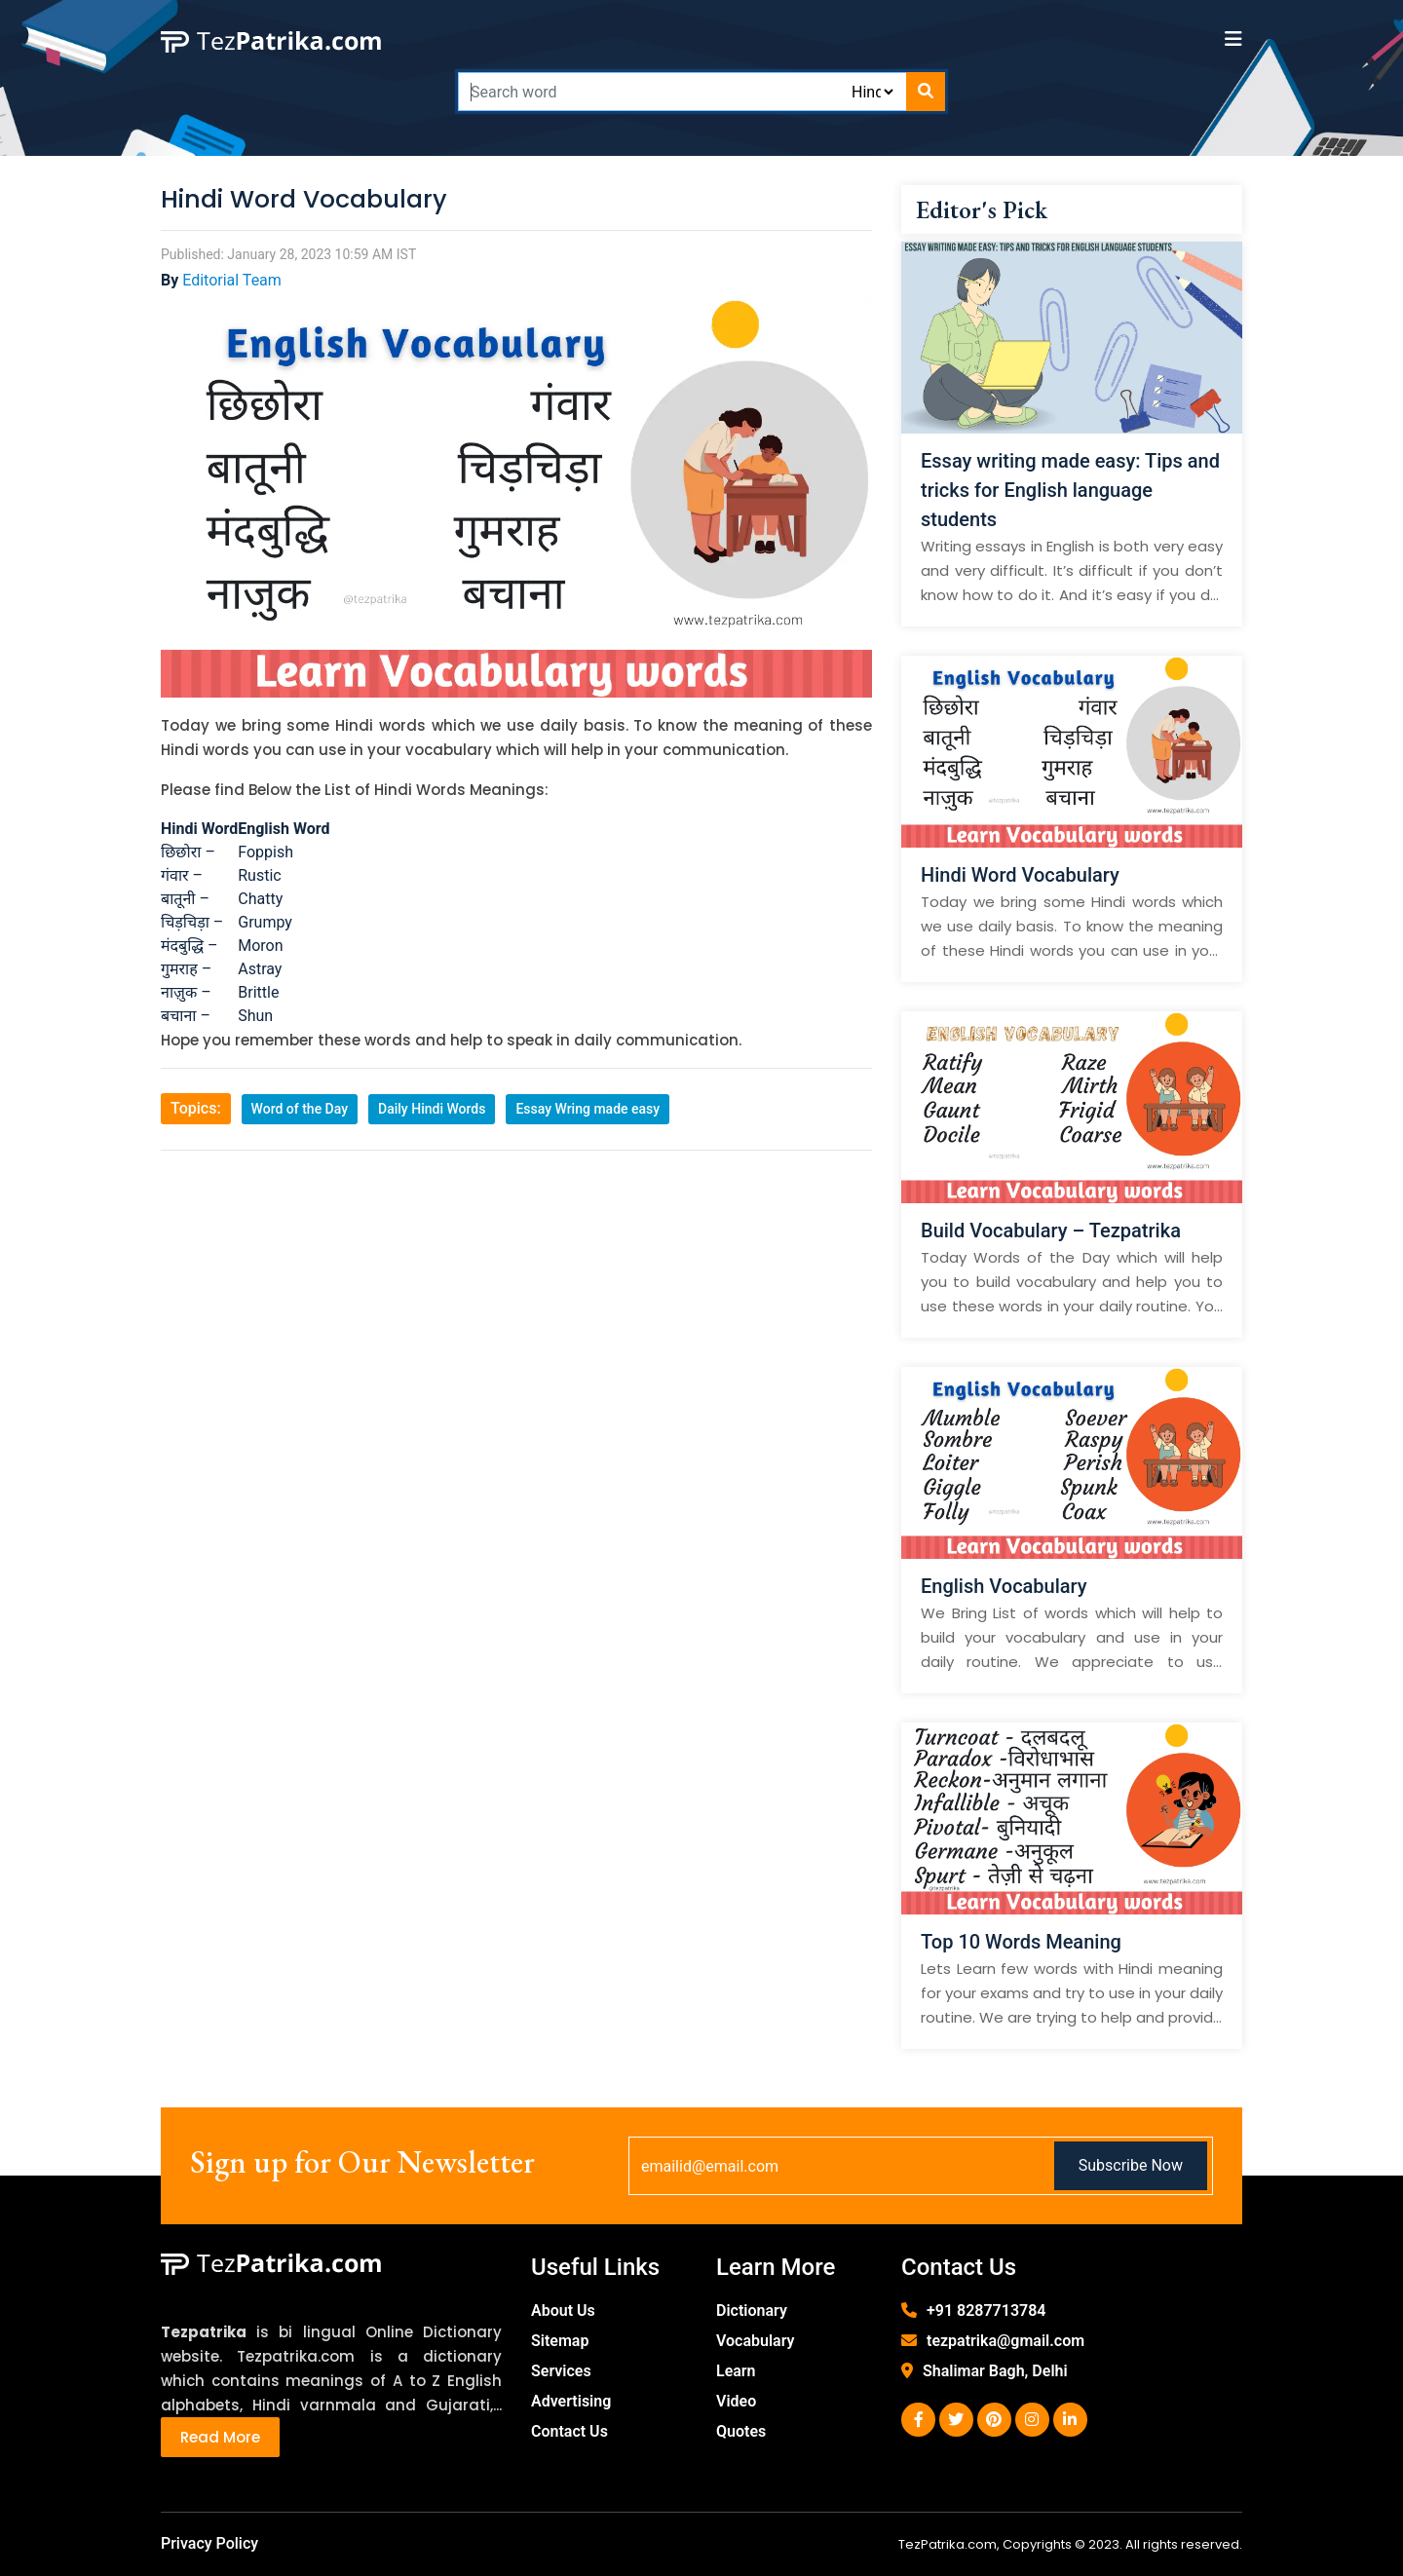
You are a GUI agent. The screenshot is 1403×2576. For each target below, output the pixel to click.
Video (736, 2401)
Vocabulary (755, 2340)
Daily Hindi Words (431, 1109)
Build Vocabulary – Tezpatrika (1051, 1230)
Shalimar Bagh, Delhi (995, 2371)
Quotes (741, 2431)
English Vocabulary (1004, 1586)
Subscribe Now (1131, 2165)
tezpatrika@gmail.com (1005, 2340)
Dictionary (751, 2310)
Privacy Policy (209, 2543)
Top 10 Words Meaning (1021, 1941)
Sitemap (559, 2340)
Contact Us (569, 2431)
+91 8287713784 (986, 2310)
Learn (736, 2371)
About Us (563, 2310)
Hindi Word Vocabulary (1020, 875)
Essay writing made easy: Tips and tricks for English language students (1070, 490)
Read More (220, 2437)
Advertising (571, 2401)
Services (561, 2371)
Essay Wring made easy (587, 1109)
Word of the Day (299, 1109)
